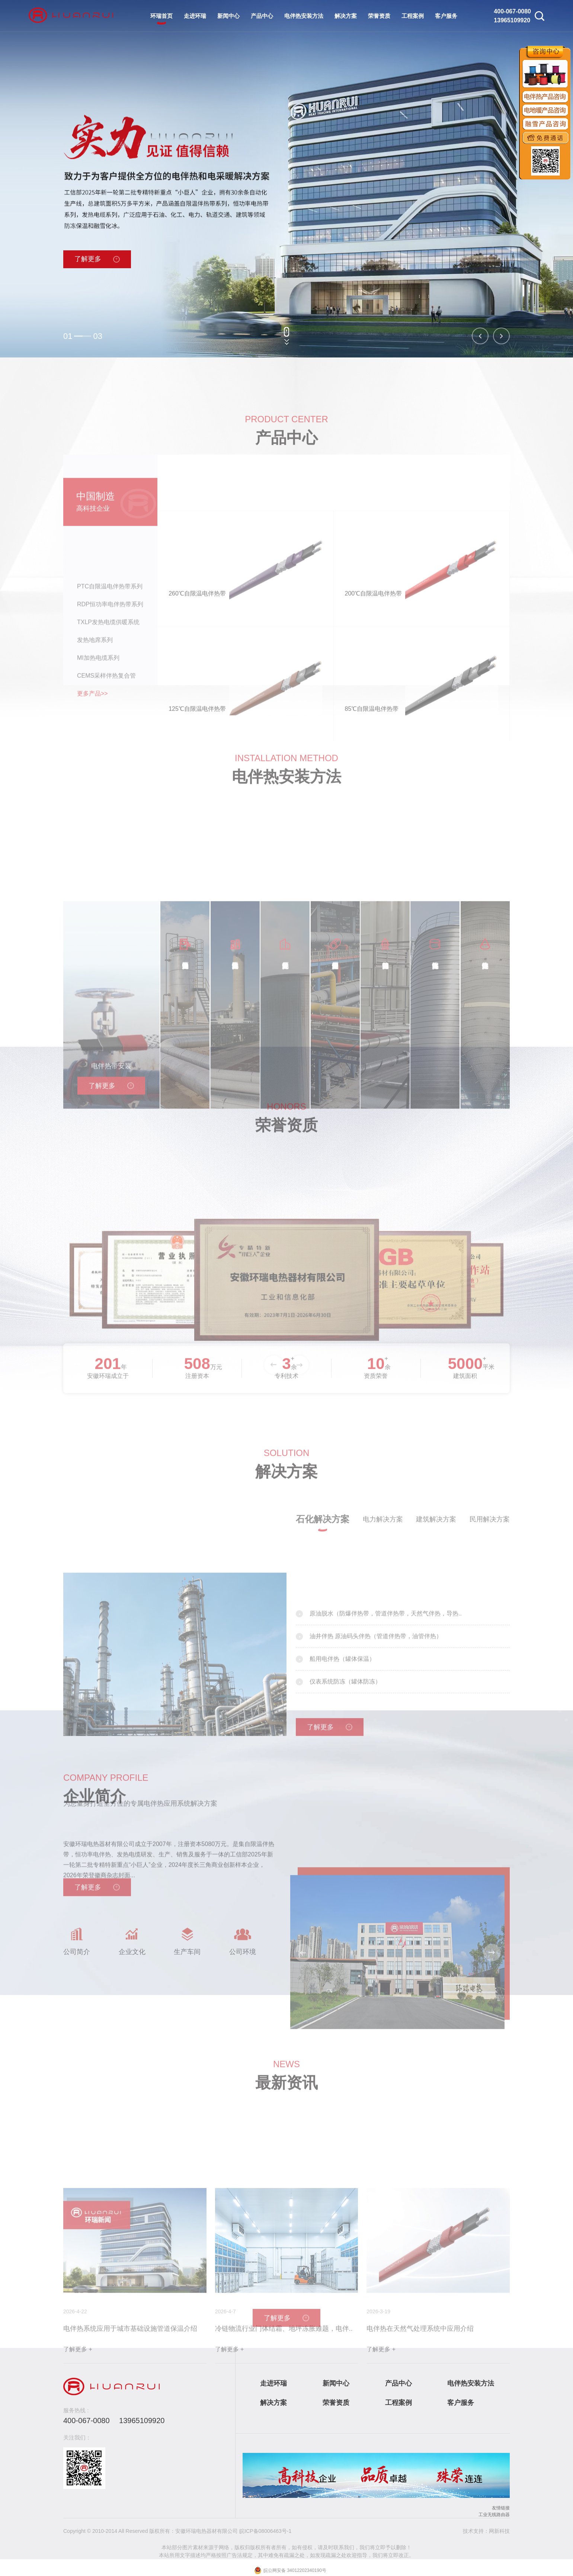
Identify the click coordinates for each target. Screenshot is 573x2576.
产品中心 (262, 16)
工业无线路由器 (494, 2514)
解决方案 (345, 16)
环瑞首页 (161, 16)
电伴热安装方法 (303, 16)
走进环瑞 (195, 16)
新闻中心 (228, 16)
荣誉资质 (379, 16)
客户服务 (446, 16)
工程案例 (412, 16)
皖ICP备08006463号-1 (265, 2531)
